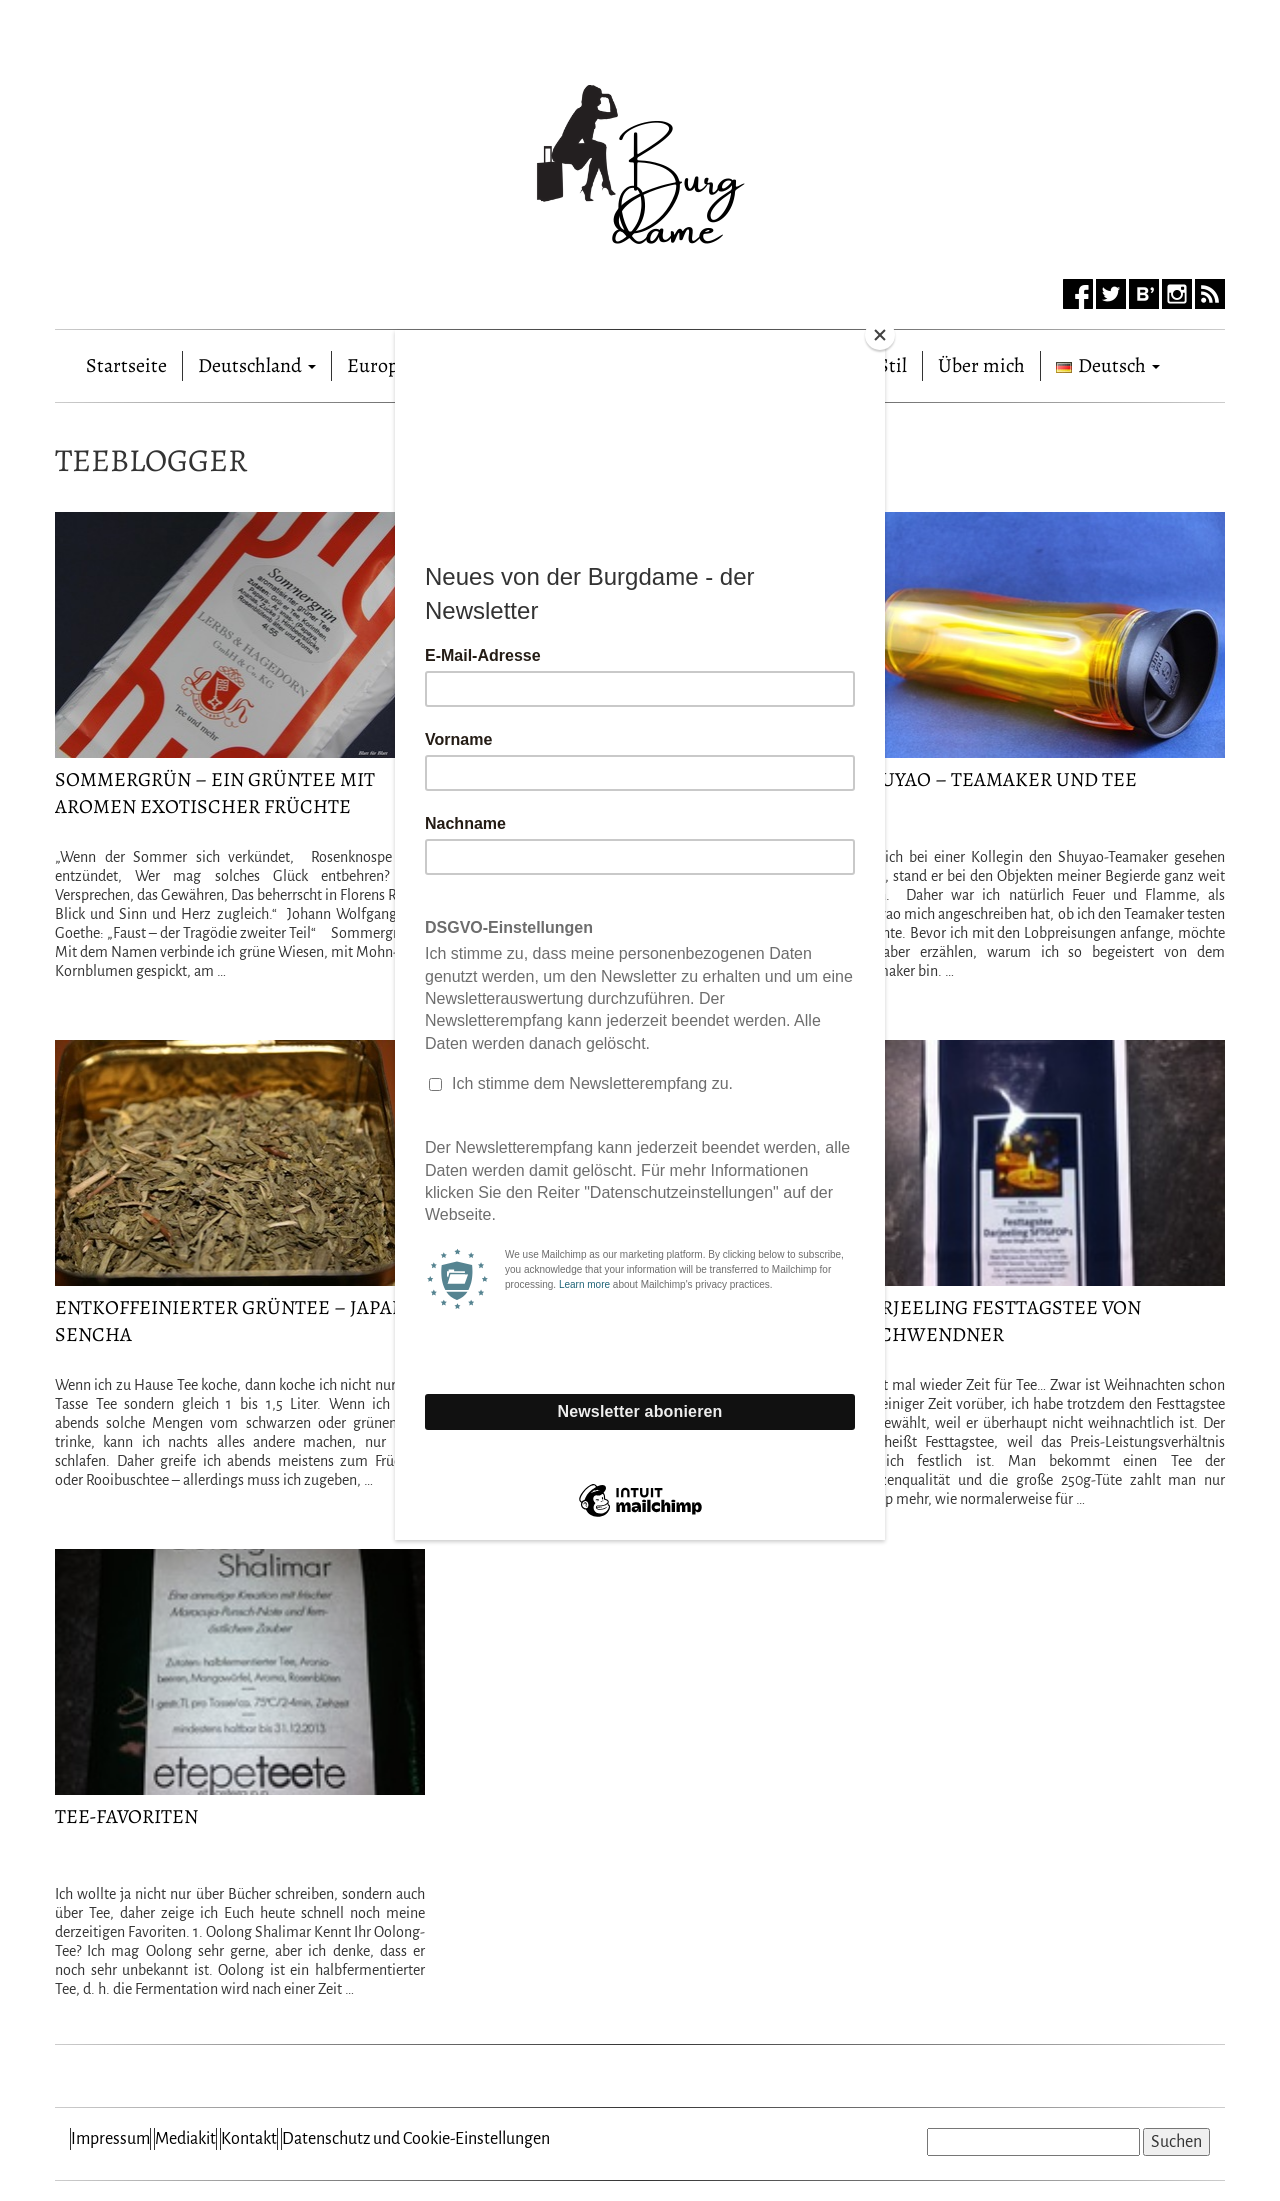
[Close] (880, 335)
